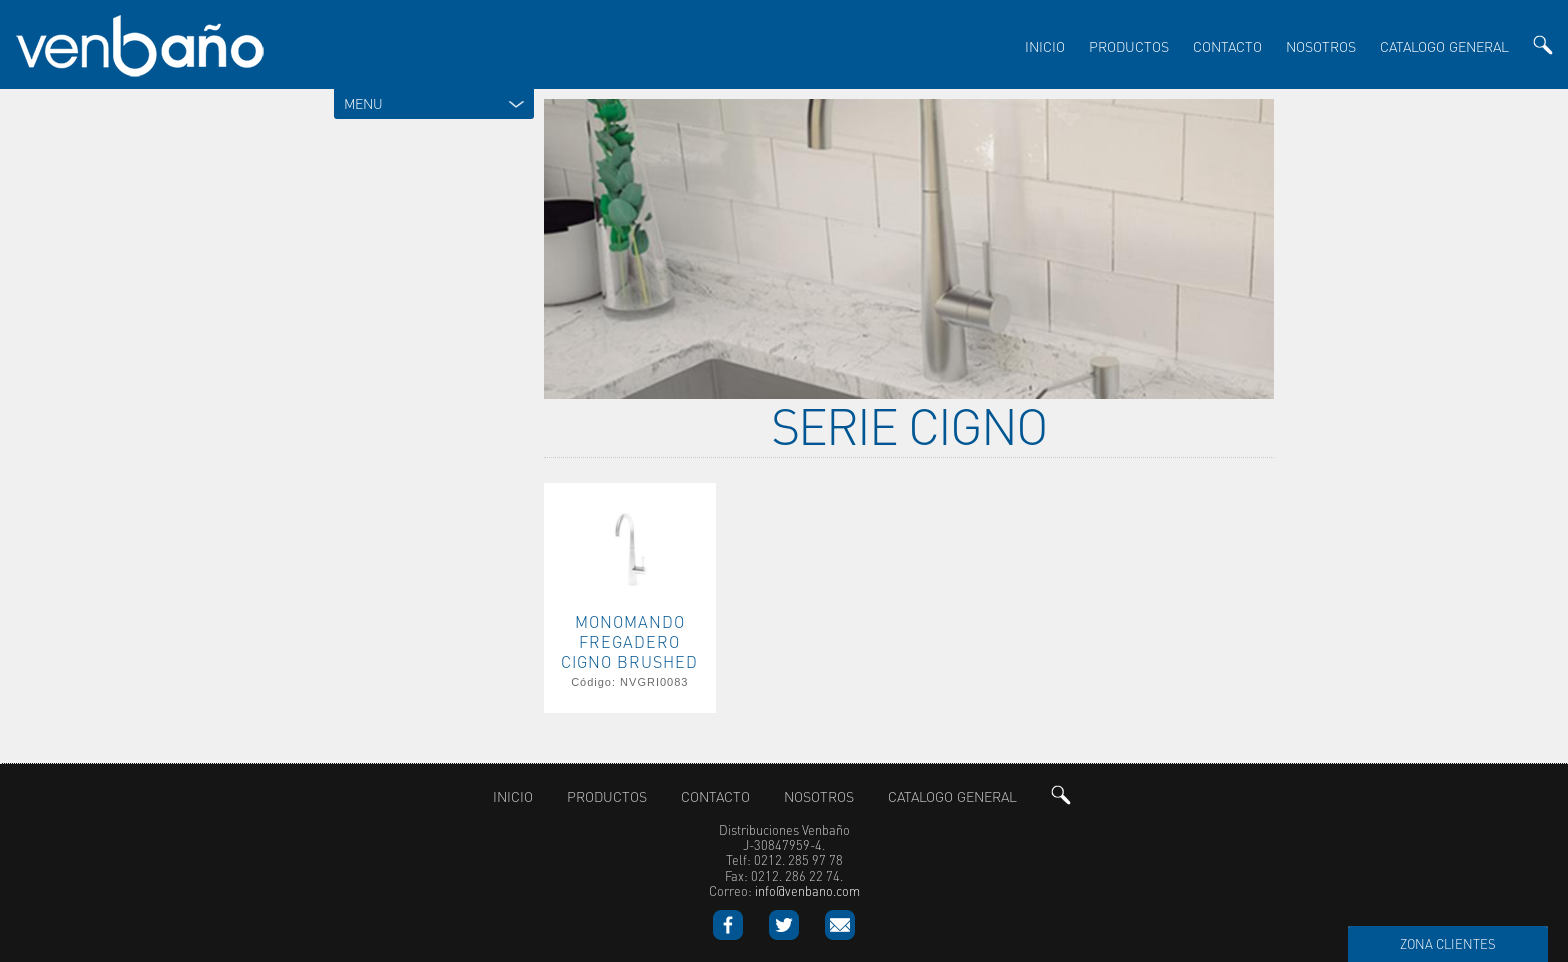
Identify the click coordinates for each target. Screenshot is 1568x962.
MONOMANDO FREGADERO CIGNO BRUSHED (629, 639)
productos (1129, 46)
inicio (1045, 46)
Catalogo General (1444, 46)
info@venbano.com (807, 888)
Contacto (1227, 46)
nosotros (1321, 46)
